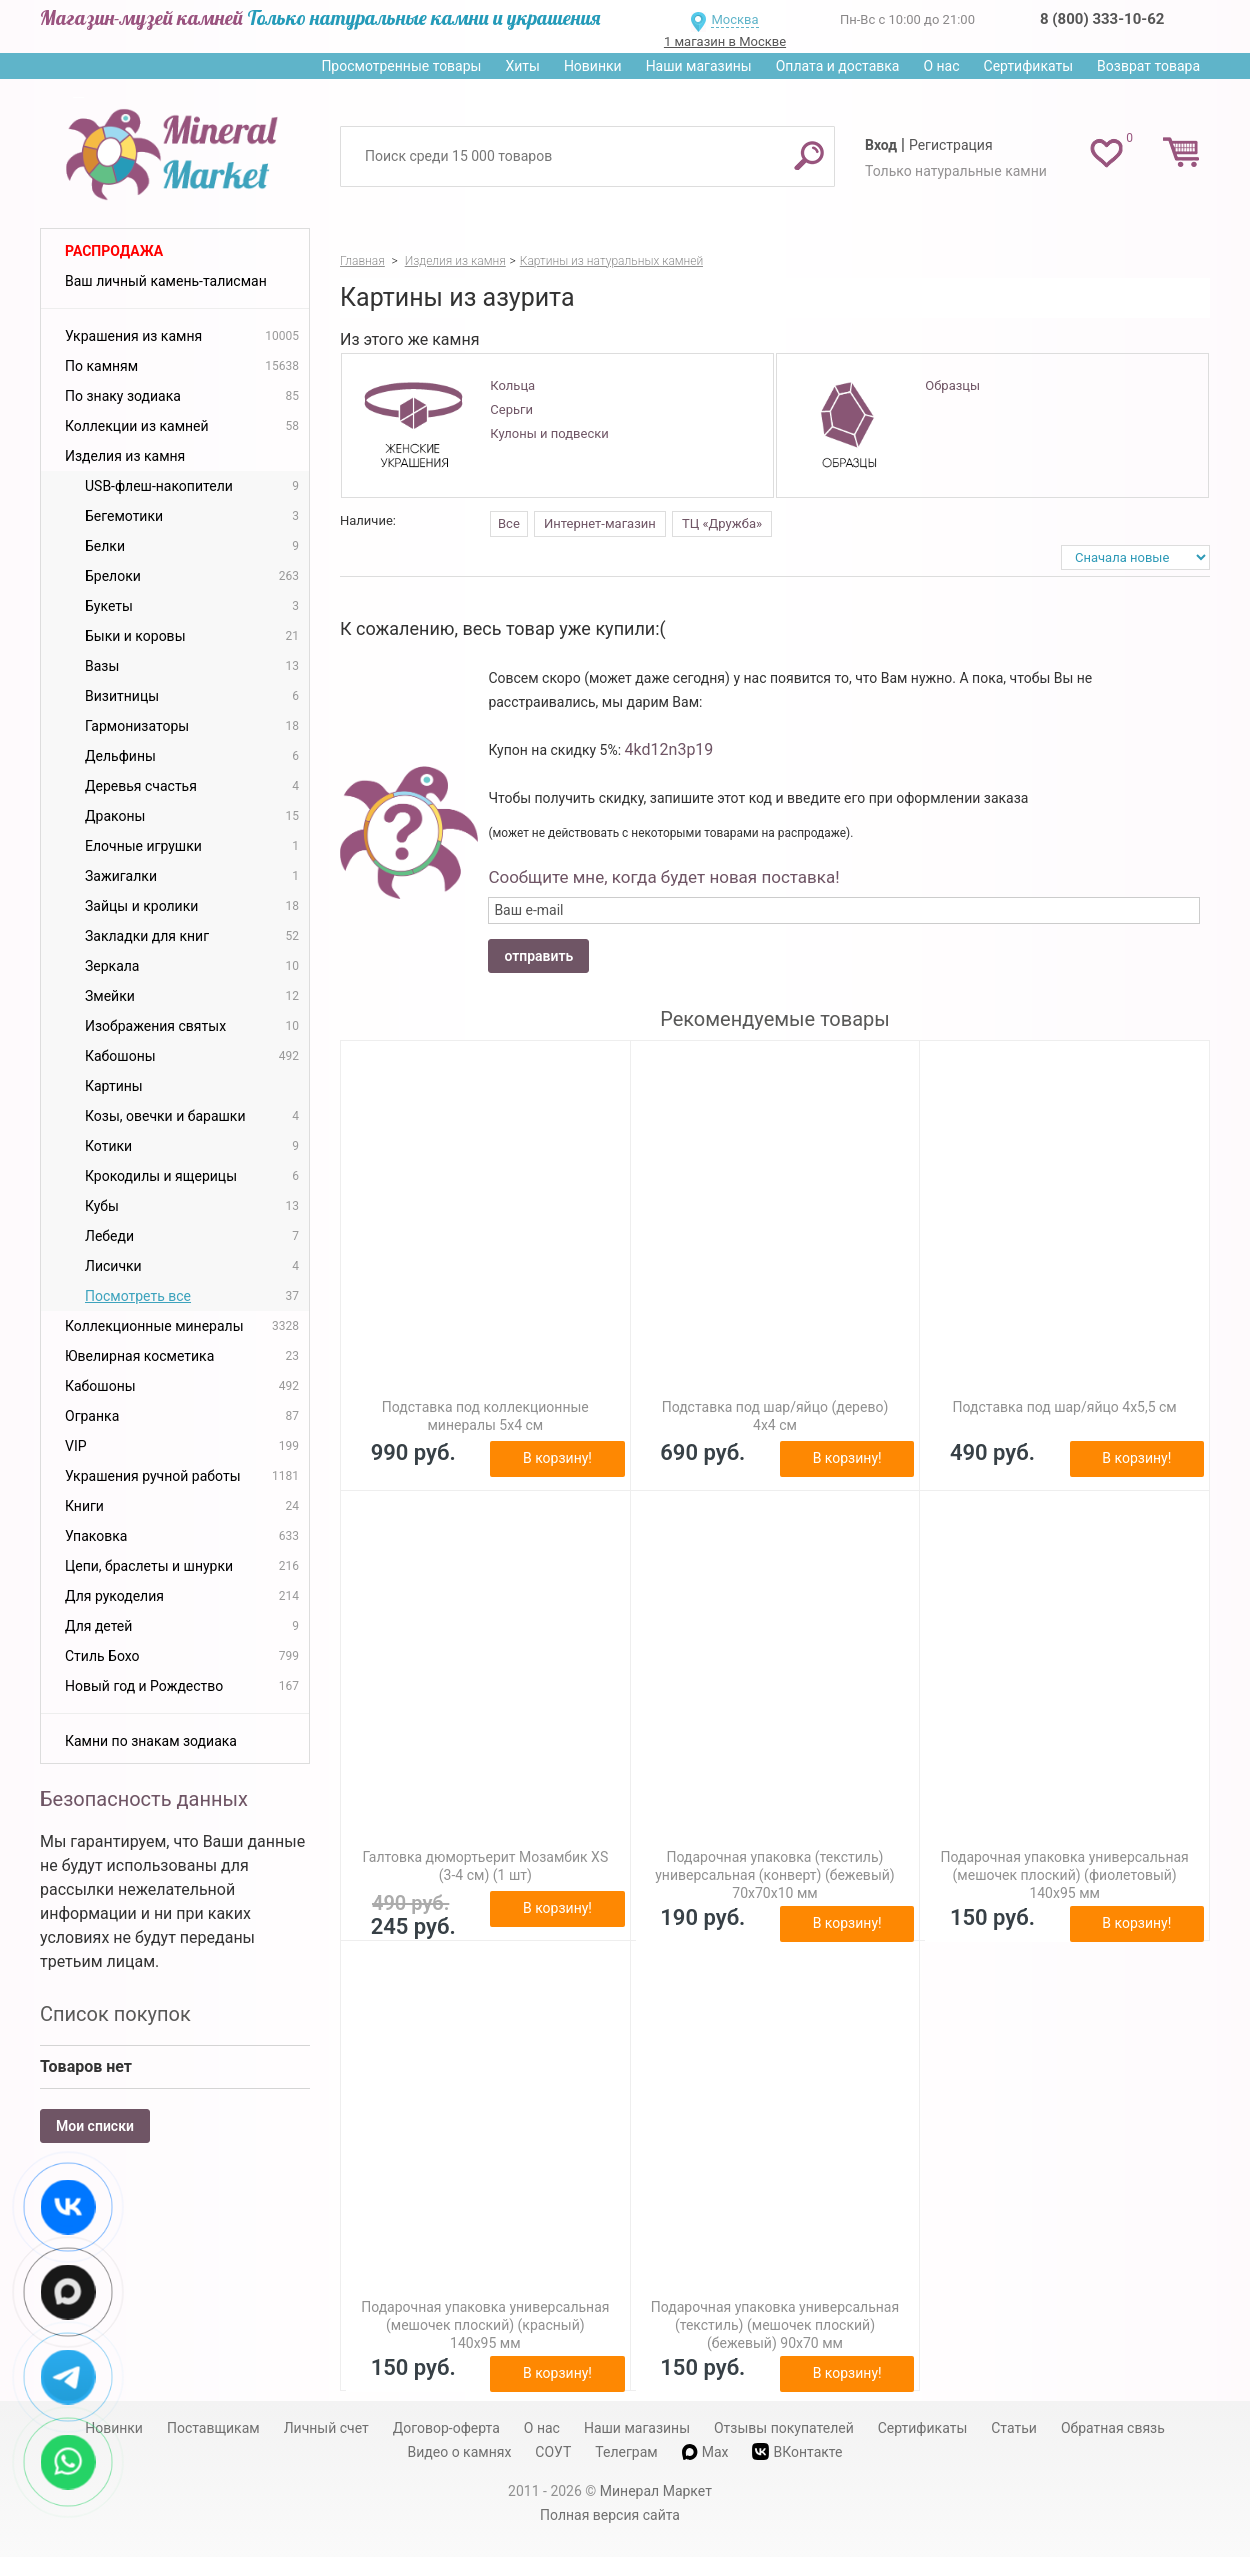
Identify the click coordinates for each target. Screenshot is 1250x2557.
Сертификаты (1029, 66)
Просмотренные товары (401, 66)
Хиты (522, 66)
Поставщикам (213, 2428)
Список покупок (115, 2014)
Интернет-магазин (600, 523)
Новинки (593, 66)
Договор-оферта (446, 2428)
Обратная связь (1113, 2428)
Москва (734, 19)
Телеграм (626, 2452)
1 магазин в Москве (725, 41)
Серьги (511, 409)
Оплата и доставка (838, 66)
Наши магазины (699, 66)
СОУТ (553, 2452)
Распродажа (114, 251)
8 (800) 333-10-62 (1102, 19)
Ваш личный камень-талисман (166, 281)
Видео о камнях (460, 2452)
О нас (941, 66)
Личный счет (326, 2428)
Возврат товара (1148, 66)
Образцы (952, 385)
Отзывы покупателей (784, 2428)
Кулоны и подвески (549, 433)
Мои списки (95, 2126)
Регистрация (951, 145)
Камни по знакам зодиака (151, 1741)
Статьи (1014, 2428)
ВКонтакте (797, 2451)
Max (705, 2452)
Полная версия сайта (610, 2515)
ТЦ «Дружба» (722, 523)
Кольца (512, 385)
